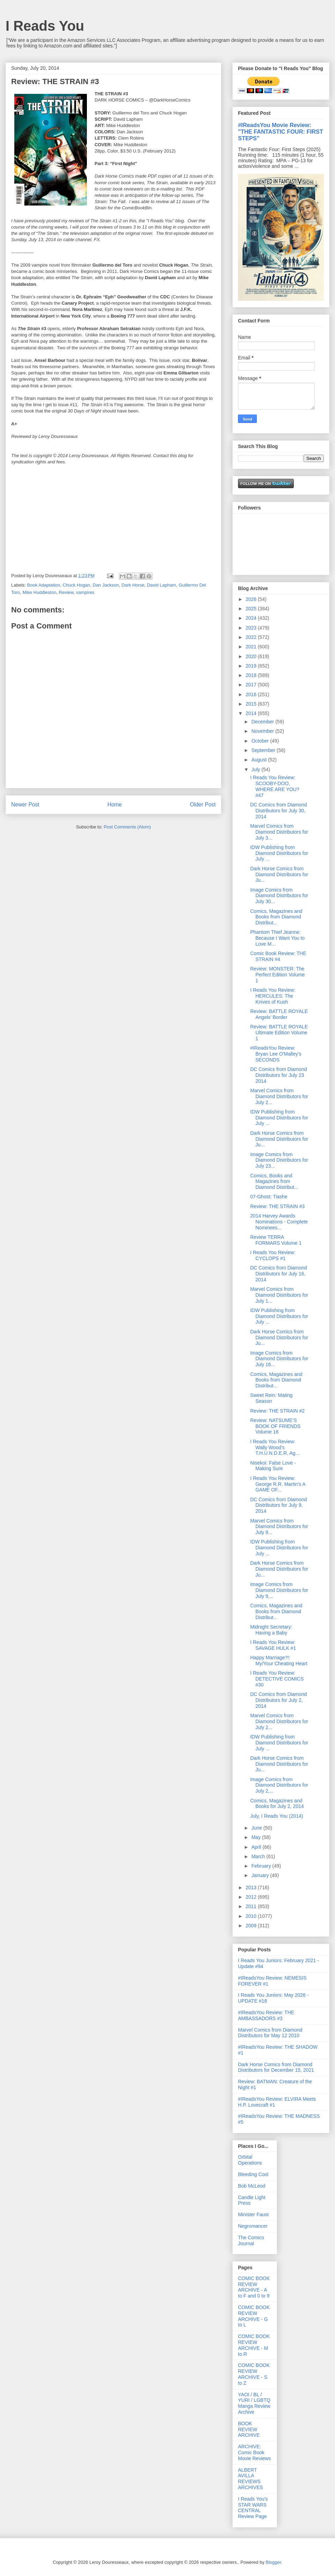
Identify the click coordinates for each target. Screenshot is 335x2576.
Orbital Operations (250, 2160)
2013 (252, 1887)
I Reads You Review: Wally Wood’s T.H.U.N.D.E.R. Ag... (274, 1447)
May (256, 1837)
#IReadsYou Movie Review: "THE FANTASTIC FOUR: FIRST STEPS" (280, 131)
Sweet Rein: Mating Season (271, 1398)
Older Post (203, 804)
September (263, 750)
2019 (252, 666)
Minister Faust (253, 2214)
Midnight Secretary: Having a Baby (271, 1630)
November (263, 731)
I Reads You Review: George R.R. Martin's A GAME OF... (277, 1484)
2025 (252, 608)
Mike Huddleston (40, 592)
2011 (252, 1906)
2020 (252, 656)
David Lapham (161, 585)
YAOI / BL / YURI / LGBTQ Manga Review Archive (254, 2403)
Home (114, 804)
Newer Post (25, 804)
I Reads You (45, 25)
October (260, 741)
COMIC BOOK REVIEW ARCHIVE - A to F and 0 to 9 (254, 2287)
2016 (252, 694)
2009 (252, 1925)
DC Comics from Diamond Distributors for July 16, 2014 (278, 1273)
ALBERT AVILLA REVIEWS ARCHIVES (250, 2478)
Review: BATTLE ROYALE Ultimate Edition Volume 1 (279, 1032)
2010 (252, 1916)
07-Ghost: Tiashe (269, 1196)
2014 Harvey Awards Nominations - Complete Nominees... (279, 1221)
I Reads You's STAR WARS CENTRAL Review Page (253, 2507)
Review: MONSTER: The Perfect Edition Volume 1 (277, 974)
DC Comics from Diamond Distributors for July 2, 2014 (278, 1700)
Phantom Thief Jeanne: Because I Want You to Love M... (277, 938)
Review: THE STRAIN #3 (277, 1206)
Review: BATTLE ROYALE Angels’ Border (279, 1014)
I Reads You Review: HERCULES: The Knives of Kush (272, 996)
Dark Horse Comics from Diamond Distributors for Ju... (279, 874)
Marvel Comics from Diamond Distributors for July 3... (279, 832)
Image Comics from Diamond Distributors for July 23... (279, 1160)
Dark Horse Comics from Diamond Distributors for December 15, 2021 (276, 2067)
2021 (252, 646)
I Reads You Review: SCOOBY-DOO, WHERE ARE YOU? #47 (274, 786)
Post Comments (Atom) (127, 826)
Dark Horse (132, 585)
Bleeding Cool (253, 2174)
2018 (252, 675)
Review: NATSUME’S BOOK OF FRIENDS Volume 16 (275, 1426)
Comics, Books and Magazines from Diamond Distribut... (274, 1181)
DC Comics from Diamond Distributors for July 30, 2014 (278, 810)
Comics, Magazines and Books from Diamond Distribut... (276, 917)
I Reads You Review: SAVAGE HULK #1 (273, 1645)
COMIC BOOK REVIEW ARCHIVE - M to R (254, 2345)
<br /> (32, 519)
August (259, 759)
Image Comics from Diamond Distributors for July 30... (279, 895)
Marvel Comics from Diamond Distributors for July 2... (279, 1096)
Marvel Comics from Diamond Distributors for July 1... (279, 1295)
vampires (85, 592)
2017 (252, 684)
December (263, 721)
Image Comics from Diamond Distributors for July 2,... (279, 1785)
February (261, 1866)
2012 (252, 1897)
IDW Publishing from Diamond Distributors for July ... (279, 853)
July (256, 769)
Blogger (273, 2562)
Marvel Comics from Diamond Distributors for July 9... (279, 1526)
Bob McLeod (252, 2186)
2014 (252, 713)
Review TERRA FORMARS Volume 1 (276, 1240)
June (257, 1828)
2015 (252, 704)
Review (66, 592)
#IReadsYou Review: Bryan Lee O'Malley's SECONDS (275, 1054)
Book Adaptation (43, 585)
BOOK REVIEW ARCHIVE (249, 2429)
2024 (252, 618)
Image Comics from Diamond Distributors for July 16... (279, 1359)
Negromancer (253, 2226)
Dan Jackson (106, 585)
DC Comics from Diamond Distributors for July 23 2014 (278, 1075)
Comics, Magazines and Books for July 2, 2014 (277, 1803)
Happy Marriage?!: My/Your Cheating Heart (278, 1660)
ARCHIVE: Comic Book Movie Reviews (254, 2452)
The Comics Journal (251, 2240)
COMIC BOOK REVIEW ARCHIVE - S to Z (254, 2373)
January (260, 1875)
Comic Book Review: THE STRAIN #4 (278, 956)
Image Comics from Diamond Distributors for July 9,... (279, 1590)
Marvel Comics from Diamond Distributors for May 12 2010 (270, 2033)
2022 (252, 637)
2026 (252, 599)
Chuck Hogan (76, 585)
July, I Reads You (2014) (276, 1816)
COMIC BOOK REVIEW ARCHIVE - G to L (254, 2316)
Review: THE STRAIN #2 (277, 1411)
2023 (252, 628)
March (258, 1856)
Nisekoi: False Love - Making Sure (273, 1466)
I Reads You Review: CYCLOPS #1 (272, 1255)
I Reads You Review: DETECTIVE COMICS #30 (277, 1679)
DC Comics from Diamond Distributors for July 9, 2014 (278, 1505)
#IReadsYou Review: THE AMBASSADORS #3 (266, 2015)
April (256, 1847)
